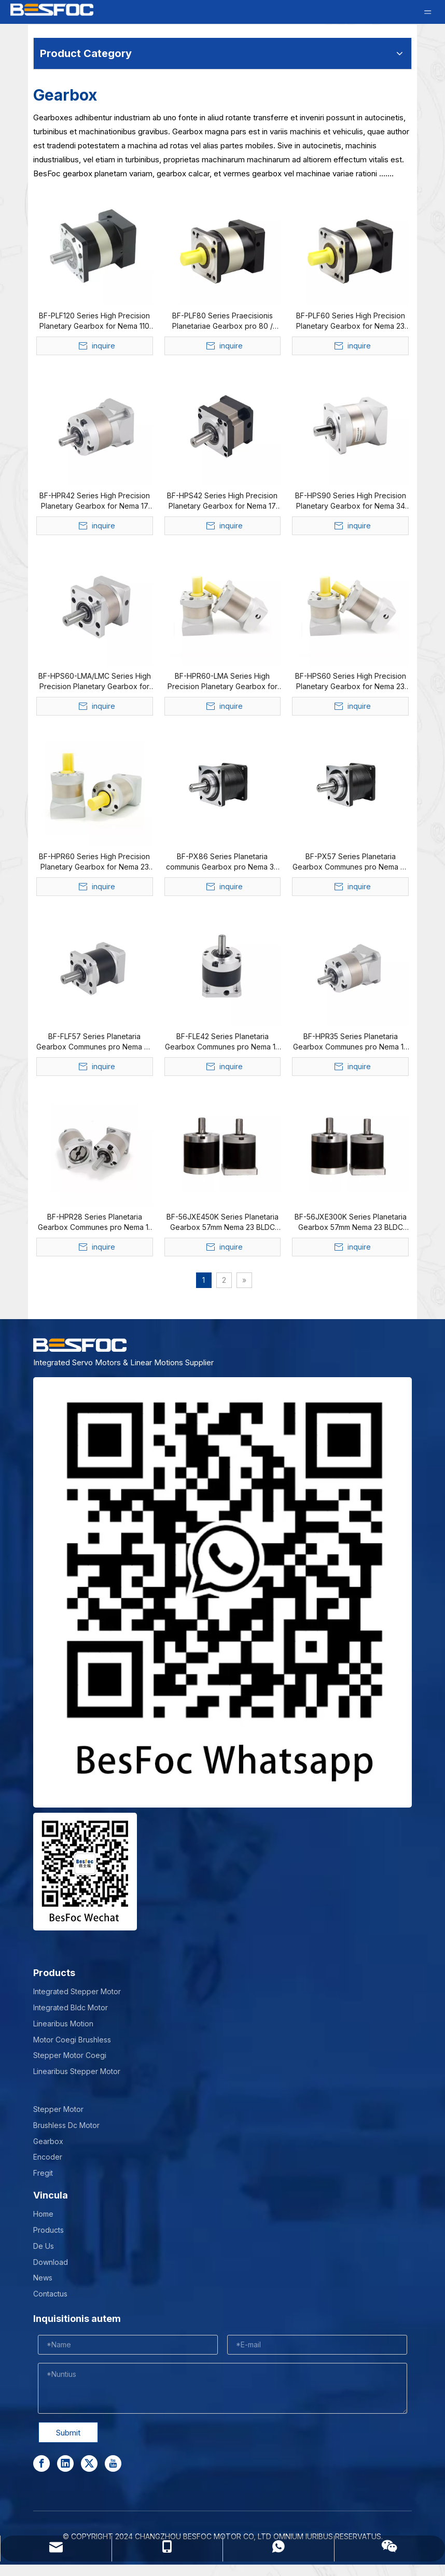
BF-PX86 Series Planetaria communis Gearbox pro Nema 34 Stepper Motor (222, 862)
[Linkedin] (65, 2463)
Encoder (47, 2156)
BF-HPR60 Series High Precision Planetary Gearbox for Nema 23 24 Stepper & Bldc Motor (94, 862)
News (42, 2277)
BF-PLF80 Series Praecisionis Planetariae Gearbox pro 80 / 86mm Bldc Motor (222, 321)
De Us (43, 2246)
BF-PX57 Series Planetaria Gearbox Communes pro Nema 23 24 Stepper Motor (351, 862)
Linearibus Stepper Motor (76, 2071)
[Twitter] (89, 2463)
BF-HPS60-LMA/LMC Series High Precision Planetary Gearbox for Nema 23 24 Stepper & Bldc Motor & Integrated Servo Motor (94, 681)
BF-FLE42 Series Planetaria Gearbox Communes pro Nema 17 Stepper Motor (222, 1042)
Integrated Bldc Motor (70, 2007)
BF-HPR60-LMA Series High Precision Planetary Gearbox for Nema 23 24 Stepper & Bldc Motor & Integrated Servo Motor (222, 681)
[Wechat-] (85, 1871)
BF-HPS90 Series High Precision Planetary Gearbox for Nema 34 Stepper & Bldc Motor (350, 501)
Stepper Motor (58, 2109)
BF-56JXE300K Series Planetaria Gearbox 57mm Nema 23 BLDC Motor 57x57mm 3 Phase (351, 1222)
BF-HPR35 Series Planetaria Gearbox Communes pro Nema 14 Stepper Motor (350, 1042)
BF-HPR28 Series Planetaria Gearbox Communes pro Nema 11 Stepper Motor (94, 1222)
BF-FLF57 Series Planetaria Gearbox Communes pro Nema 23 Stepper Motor (94, 1042)
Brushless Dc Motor (66, 2125)
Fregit (43, 2172)
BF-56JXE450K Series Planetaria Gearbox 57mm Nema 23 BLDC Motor (222, 1222)
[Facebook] (41, 2463)
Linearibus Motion (63, 2023)
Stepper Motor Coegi (69, 2055)
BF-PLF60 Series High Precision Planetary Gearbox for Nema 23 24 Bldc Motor (350, 321)
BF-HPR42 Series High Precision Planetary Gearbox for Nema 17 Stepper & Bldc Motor (94, 501)
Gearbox (48, 2141)
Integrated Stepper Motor (77, 1991)
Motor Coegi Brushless (72, 2039)
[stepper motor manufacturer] (222, 1592)
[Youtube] (113, 2463)
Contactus (50, 2293)
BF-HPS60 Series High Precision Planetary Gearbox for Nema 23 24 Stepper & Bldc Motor (350, 681)
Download (50, 2262)
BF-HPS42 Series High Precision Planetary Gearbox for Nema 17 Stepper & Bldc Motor (222, 501)
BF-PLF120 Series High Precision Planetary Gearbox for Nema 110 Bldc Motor (94, 321)
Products (48, 2229)
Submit (68, 2433)
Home (43, 2213)
